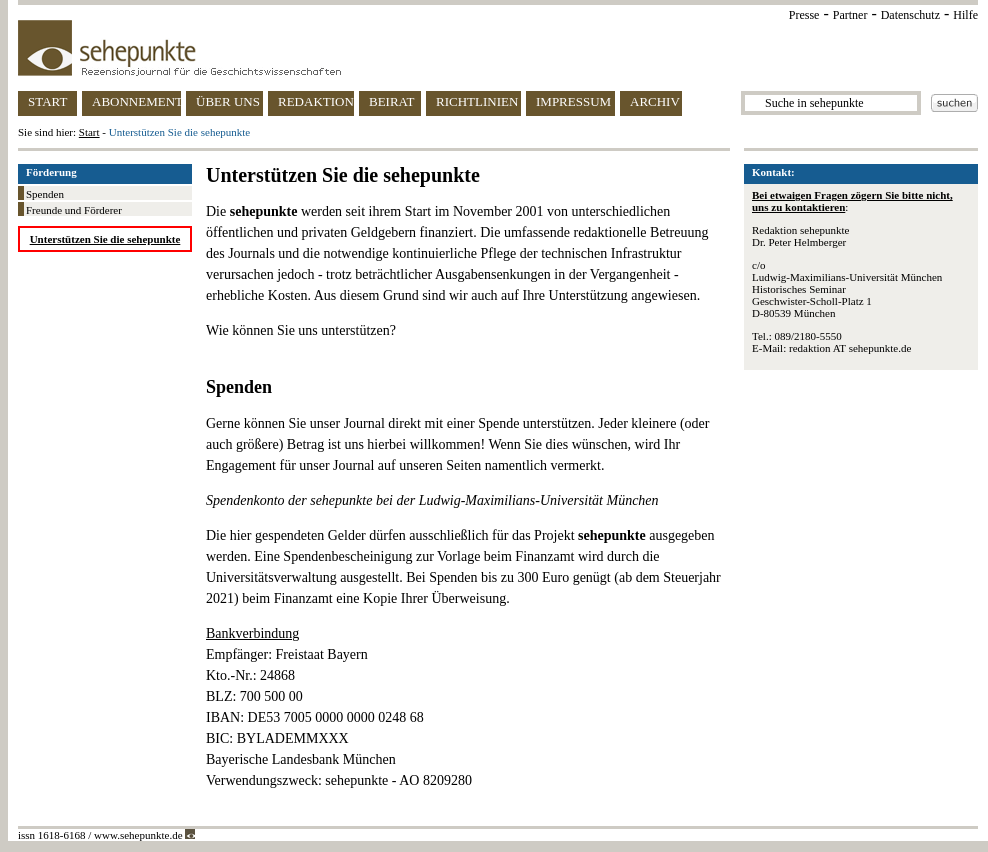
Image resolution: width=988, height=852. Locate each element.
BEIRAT (392, 101)
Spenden (45, 194)
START (47, 101)
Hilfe (965, 15)
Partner (850, 15)
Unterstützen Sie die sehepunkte (105, 239)
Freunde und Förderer (74, 210)
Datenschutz (910, 15)
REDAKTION (316, 101)
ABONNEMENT (136, 101)
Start (89, 132)
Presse (804, 15)
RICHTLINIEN (477, 101)
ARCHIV (655, 101)
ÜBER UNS (228, 101)
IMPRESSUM (573, 101)
